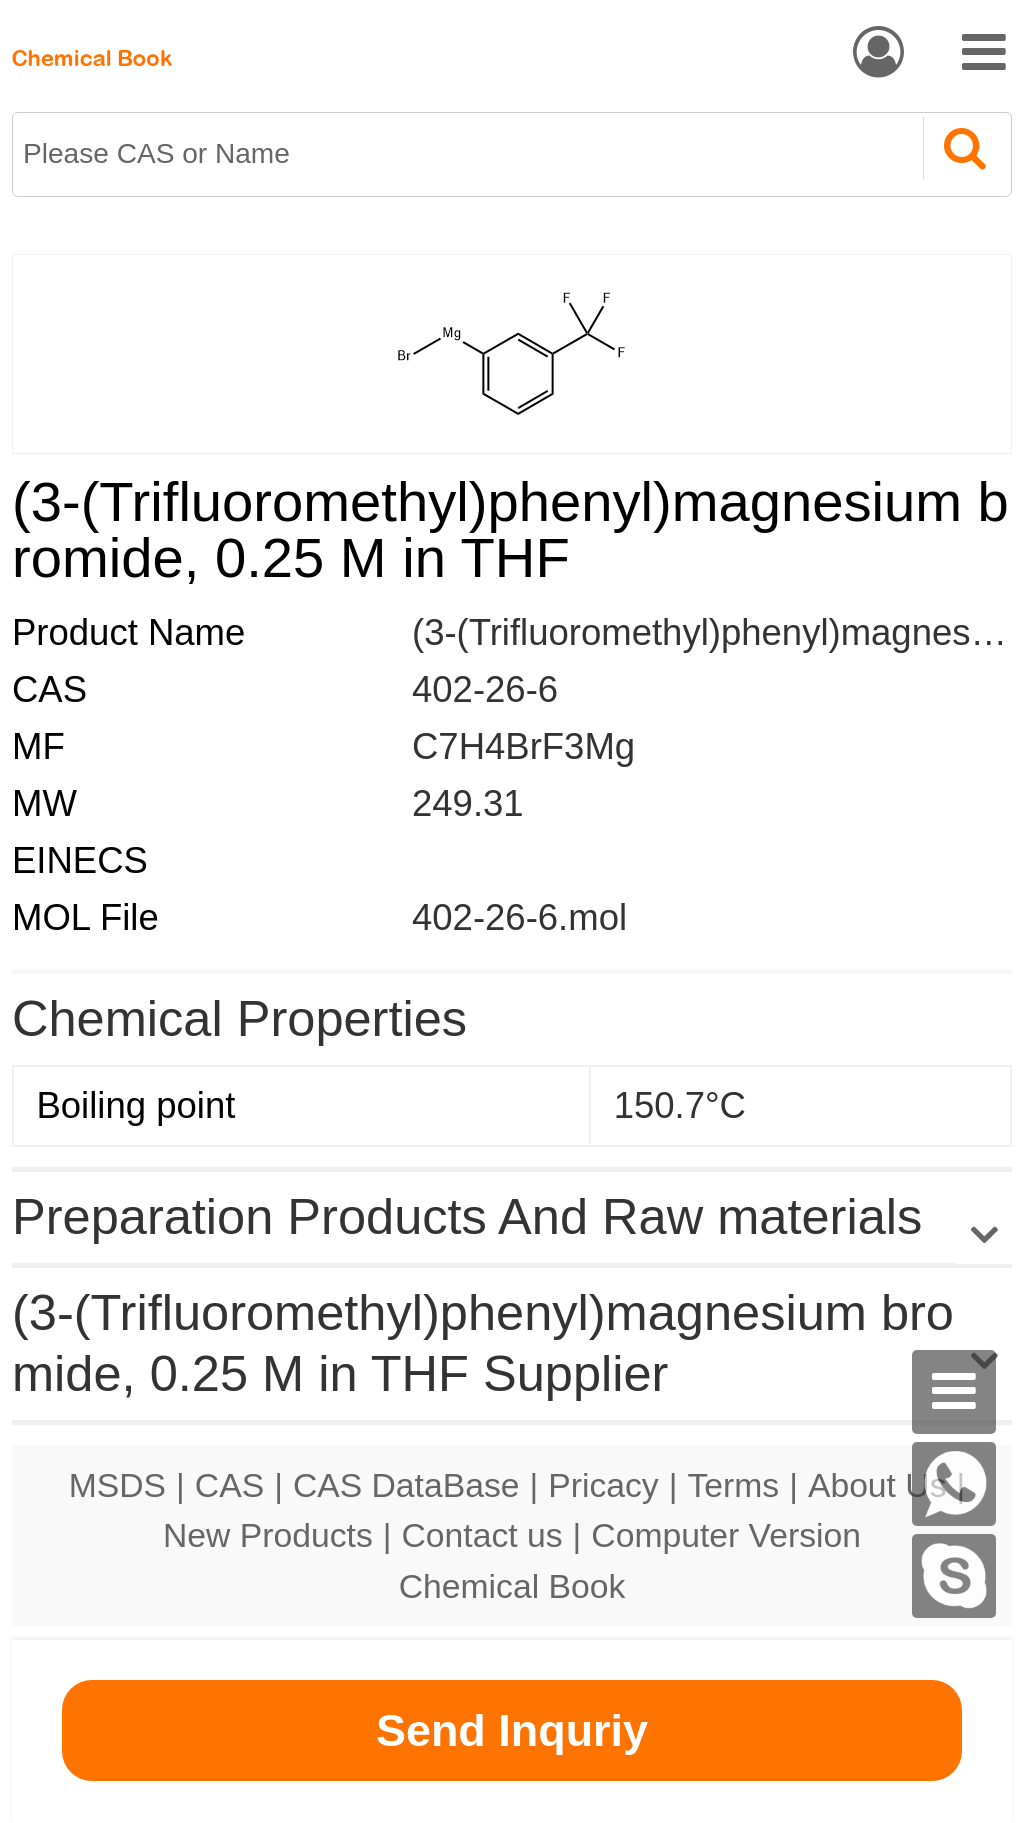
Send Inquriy (512, 1730)
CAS (229, 1485)
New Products (268, 1535)
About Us (877, 1485)
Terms (733, 1485)
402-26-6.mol (519, 917)
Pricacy (603, 1485)
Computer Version (726, 1535)
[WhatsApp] (954, 1484)
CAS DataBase (406, 1485)
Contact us (482, 1535)
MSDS (117, 1485)
